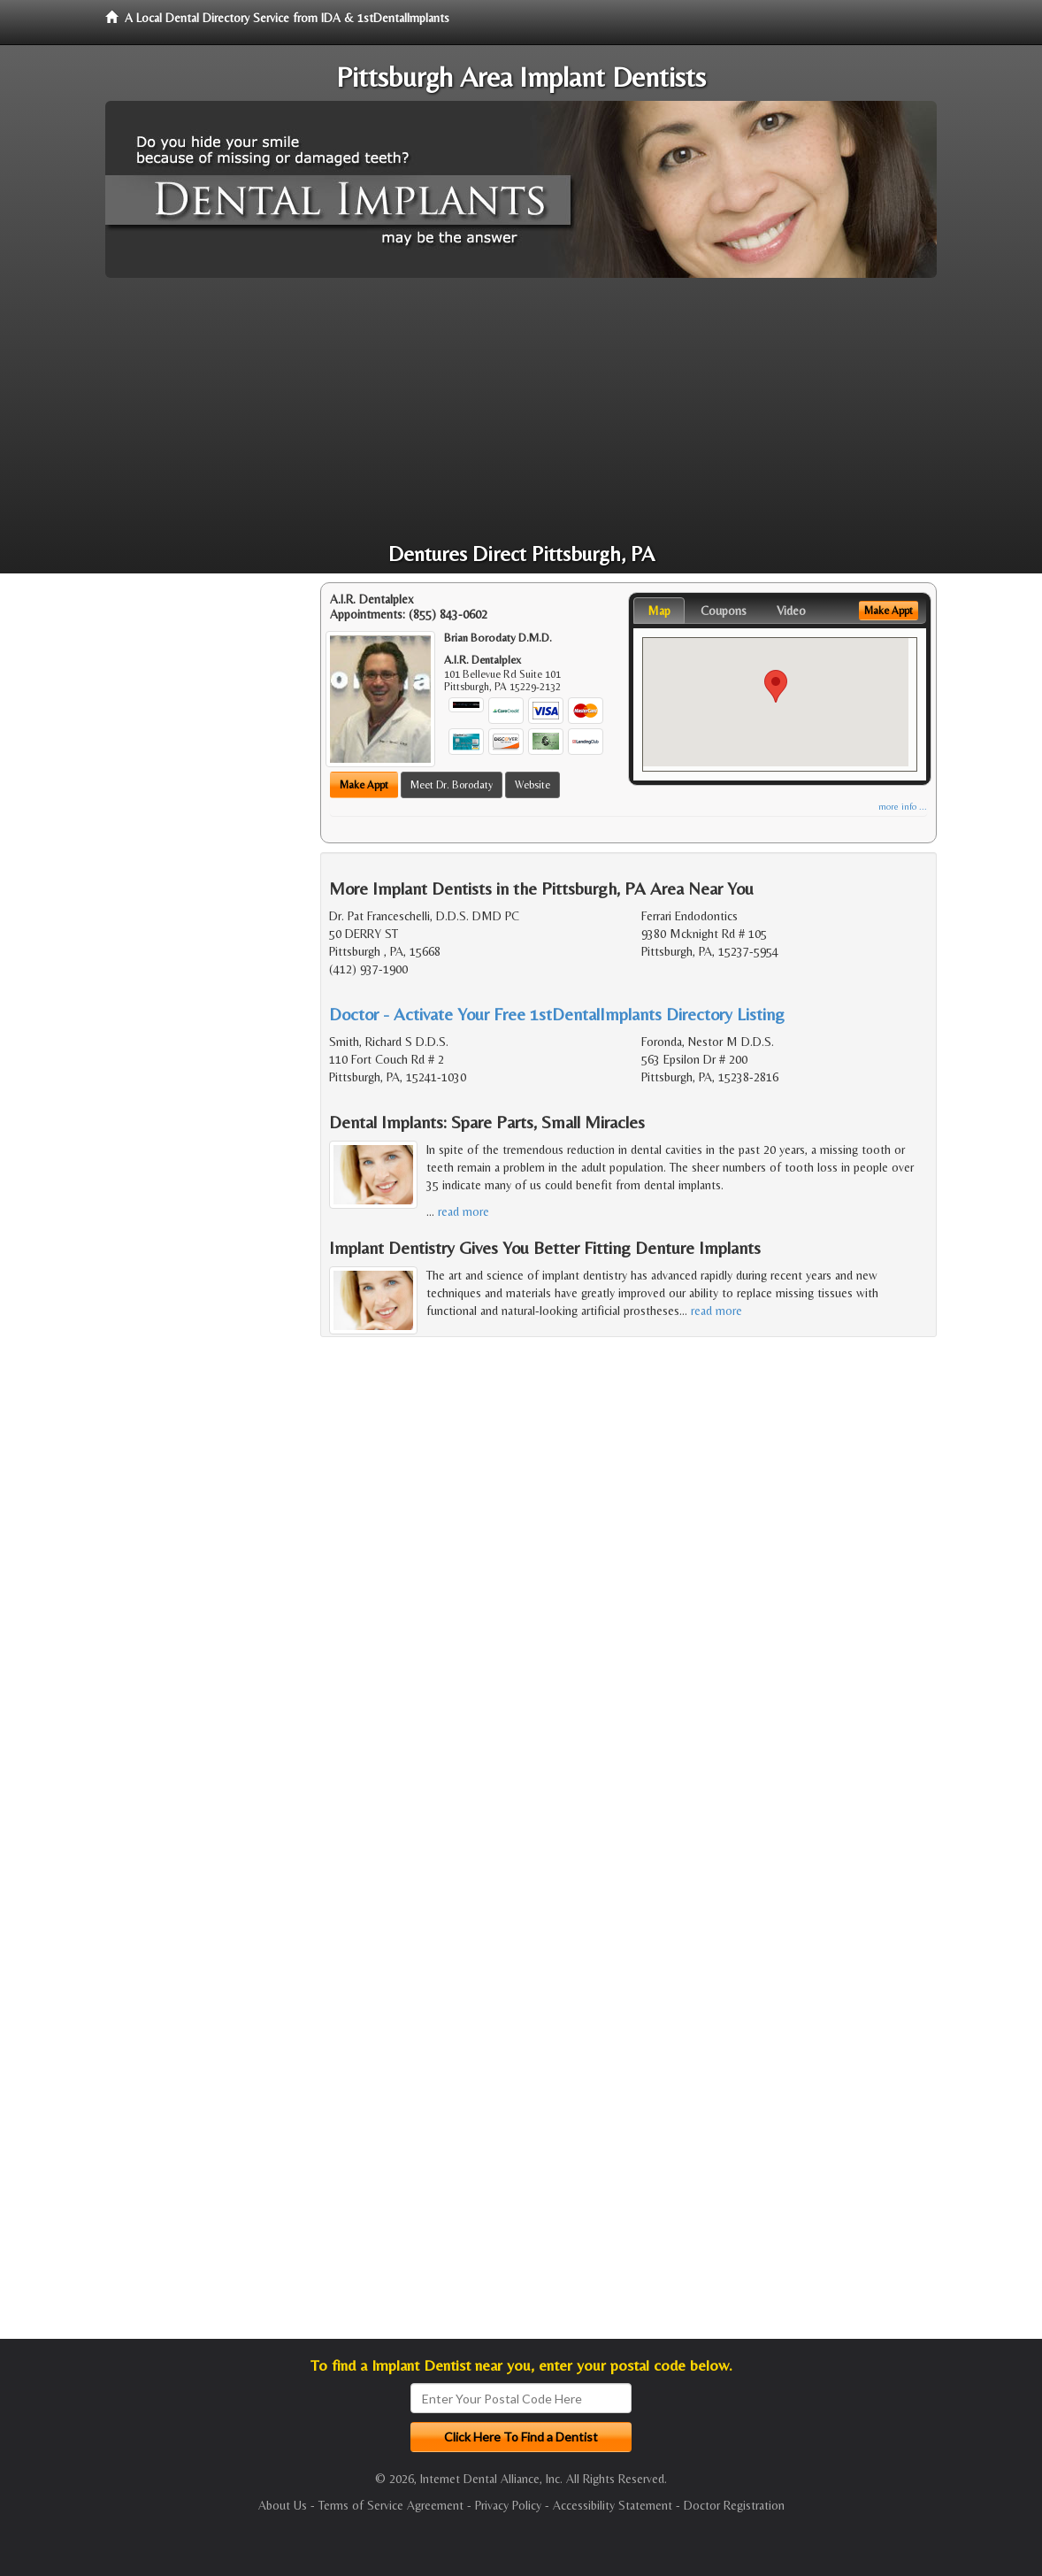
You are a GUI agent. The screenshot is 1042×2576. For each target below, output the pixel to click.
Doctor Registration (734, 2505)
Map (658, 611)
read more (463, 1211)
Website (532, 785)
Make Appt (364, 785)
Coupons (724, 611)
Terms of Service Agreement (391, 2505)
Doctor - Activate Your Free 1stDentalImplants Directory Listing (557, 1013)
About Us (282, 2505)
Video (791, 611)
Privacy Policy (508, 2505)
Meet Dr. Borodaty (451, 785)
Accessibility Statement (612, 2505)
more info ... (902, 806)
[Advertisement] (521, 410)
